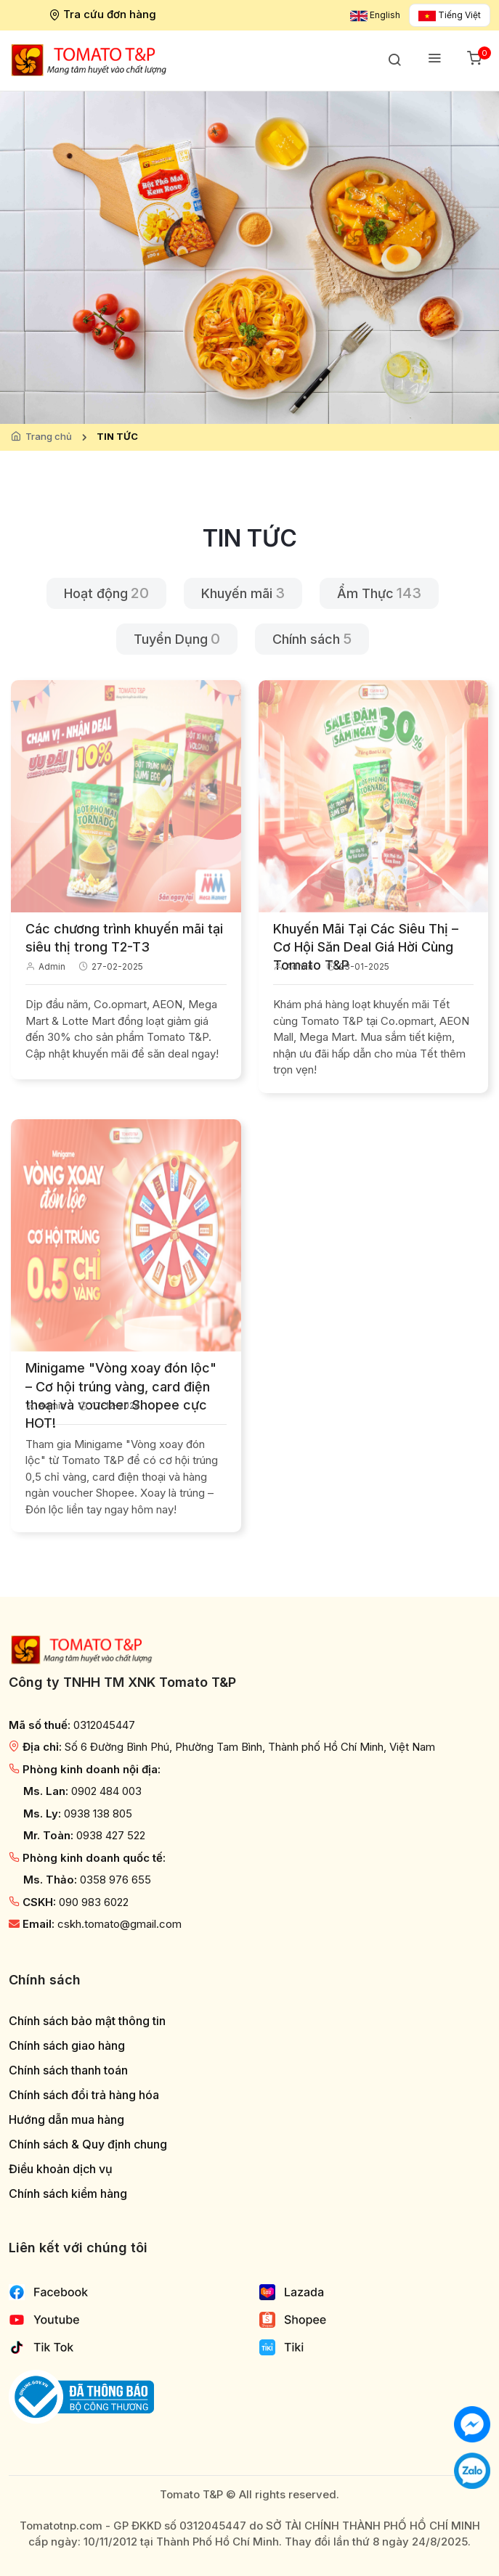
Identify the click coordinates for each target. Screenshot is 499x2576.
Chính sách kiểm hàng (68, 2194)
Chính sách (306, 639)
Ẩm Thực (365, 593)
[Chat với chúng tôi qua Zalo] (472, 2470)
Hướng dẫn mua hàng (66, 2120)
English (375, 14)
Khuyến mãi (236, 593)
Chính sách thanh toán (68, 2070)
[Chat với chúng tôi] (472, 2423)
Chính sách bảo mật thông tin (87, 2021)
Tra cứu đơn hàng (104, 14)
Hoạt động (96, 593)
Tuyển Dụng (171, 639)
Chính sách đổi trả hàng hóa (84, 2095)
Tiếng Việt (449, 14)
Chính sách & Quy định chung (88, 2144)
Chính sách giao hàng (67, 2046)
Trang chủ (48, 436)
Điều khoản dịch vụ (61, 2169)
